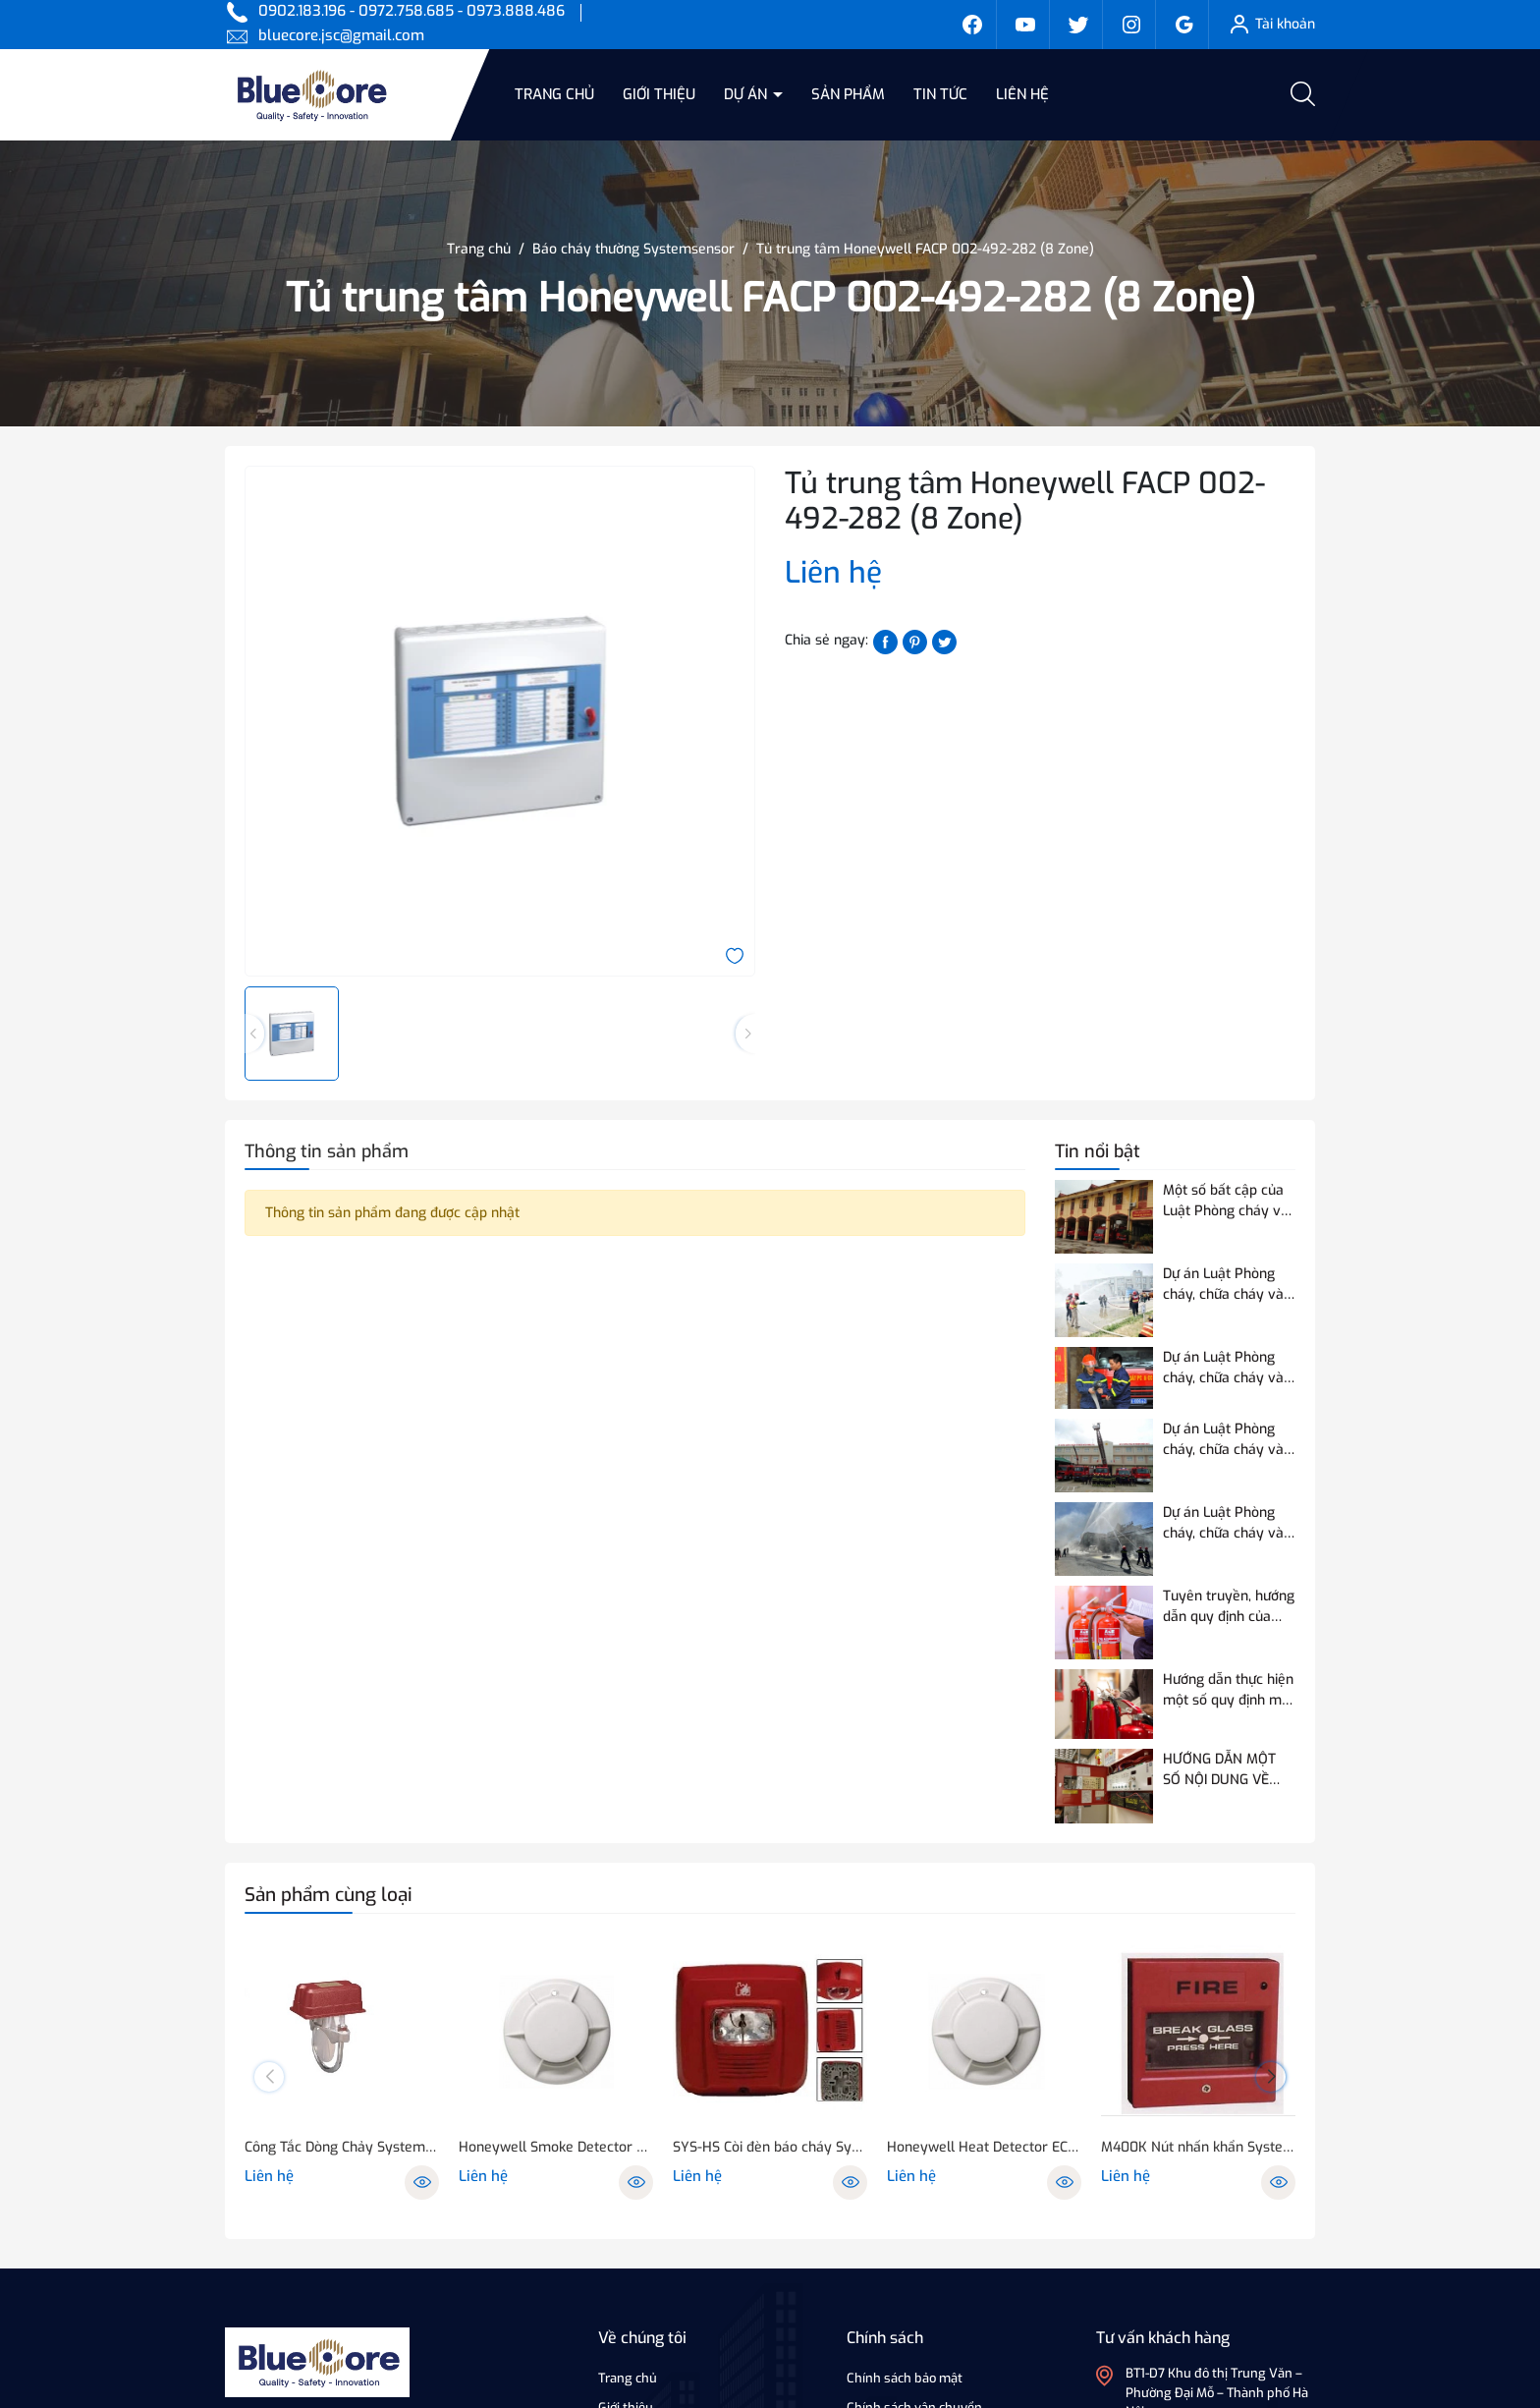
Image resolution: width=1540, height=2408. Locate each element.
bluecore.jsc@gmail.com (341, 35)
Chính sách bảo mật (904, 2378)
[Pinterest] (915, 641)
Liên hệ (1022, 94)
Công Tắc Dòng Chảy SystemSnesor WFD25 (342, 2147)
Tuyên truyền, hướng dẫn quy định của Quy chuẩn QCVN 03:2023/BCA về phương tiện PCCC (1228, 1607)
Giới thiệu (659, 94)
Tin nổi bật (1097, 1151)
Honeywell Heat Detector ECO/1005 (984, 2147)
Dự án (747, 94)
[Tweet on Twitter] (944, 641)
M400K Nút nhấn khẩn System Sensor (1198, 2147)
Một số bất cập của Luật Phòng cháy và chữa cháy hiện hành (1228, 1201)
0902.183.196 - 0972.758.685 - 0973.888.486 (411, 11)
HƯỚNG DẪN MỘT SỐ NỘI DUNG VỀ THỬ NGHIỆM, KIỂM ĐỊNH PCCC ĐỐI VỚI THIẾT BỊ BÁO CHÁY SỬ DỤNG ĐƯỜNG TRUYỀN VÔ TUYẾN (1225, 1770)
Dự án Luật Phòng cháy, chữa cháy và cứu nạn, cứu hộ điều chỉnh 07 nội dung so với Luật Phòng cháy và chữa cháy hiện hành (1228, 1523)
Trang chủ (554, 94)
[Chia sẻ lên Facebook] (885, 641)
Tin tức (940, 94)
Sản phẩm (848, 94)
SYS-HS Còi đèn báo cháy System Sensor (770, 2147)
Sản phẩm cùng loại (328, 1894)
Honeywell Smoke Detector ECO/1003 (556, 2147)
